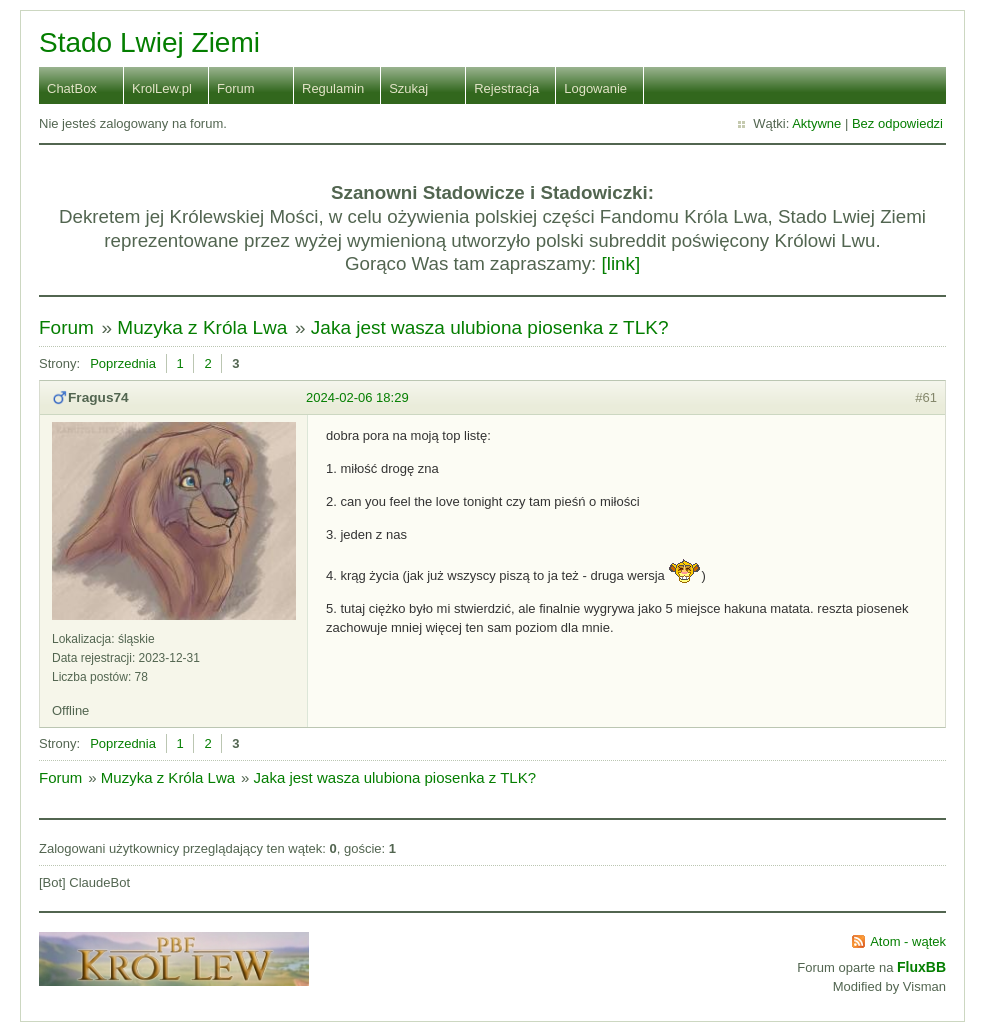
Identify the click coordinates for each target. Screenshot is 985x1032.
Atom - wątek (908, 941)
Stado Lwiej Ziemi (149, 42)
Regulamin (333, 88)
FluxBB (921, 967)
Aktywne (816, 123)
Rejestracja (506, 88)
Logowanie (595, 88)
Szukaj (408, 88)
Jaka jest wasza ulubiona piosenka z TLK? (490, 327)
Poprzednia (123, 363)
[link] (621, 263)
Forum (236, 88)
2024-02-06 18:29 (357, 397)
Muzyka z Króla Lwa (202, 327)
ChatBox (72, 88)
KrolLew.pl (162, 88)
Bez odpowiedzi (897, 123)
